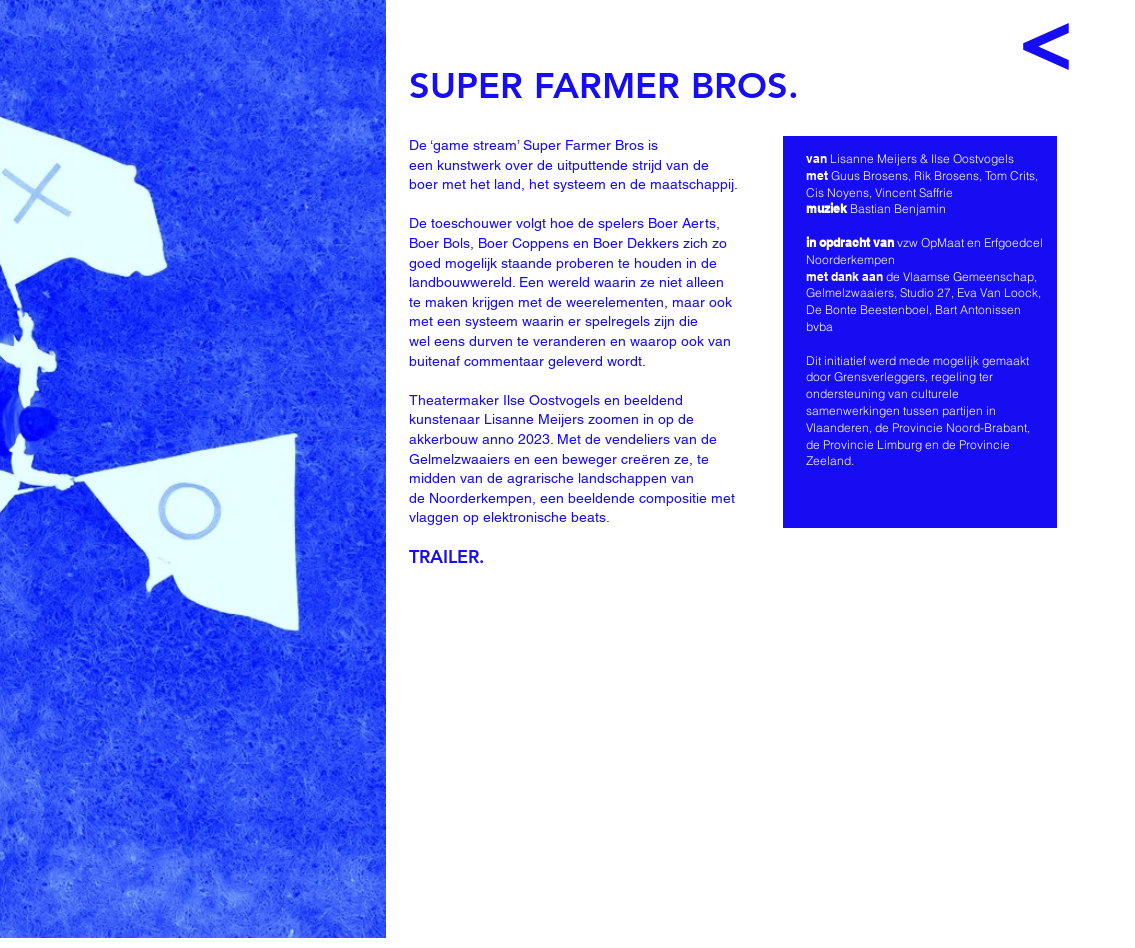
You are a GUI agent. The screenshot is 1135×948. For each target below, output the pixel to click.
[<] (1046, 44)
